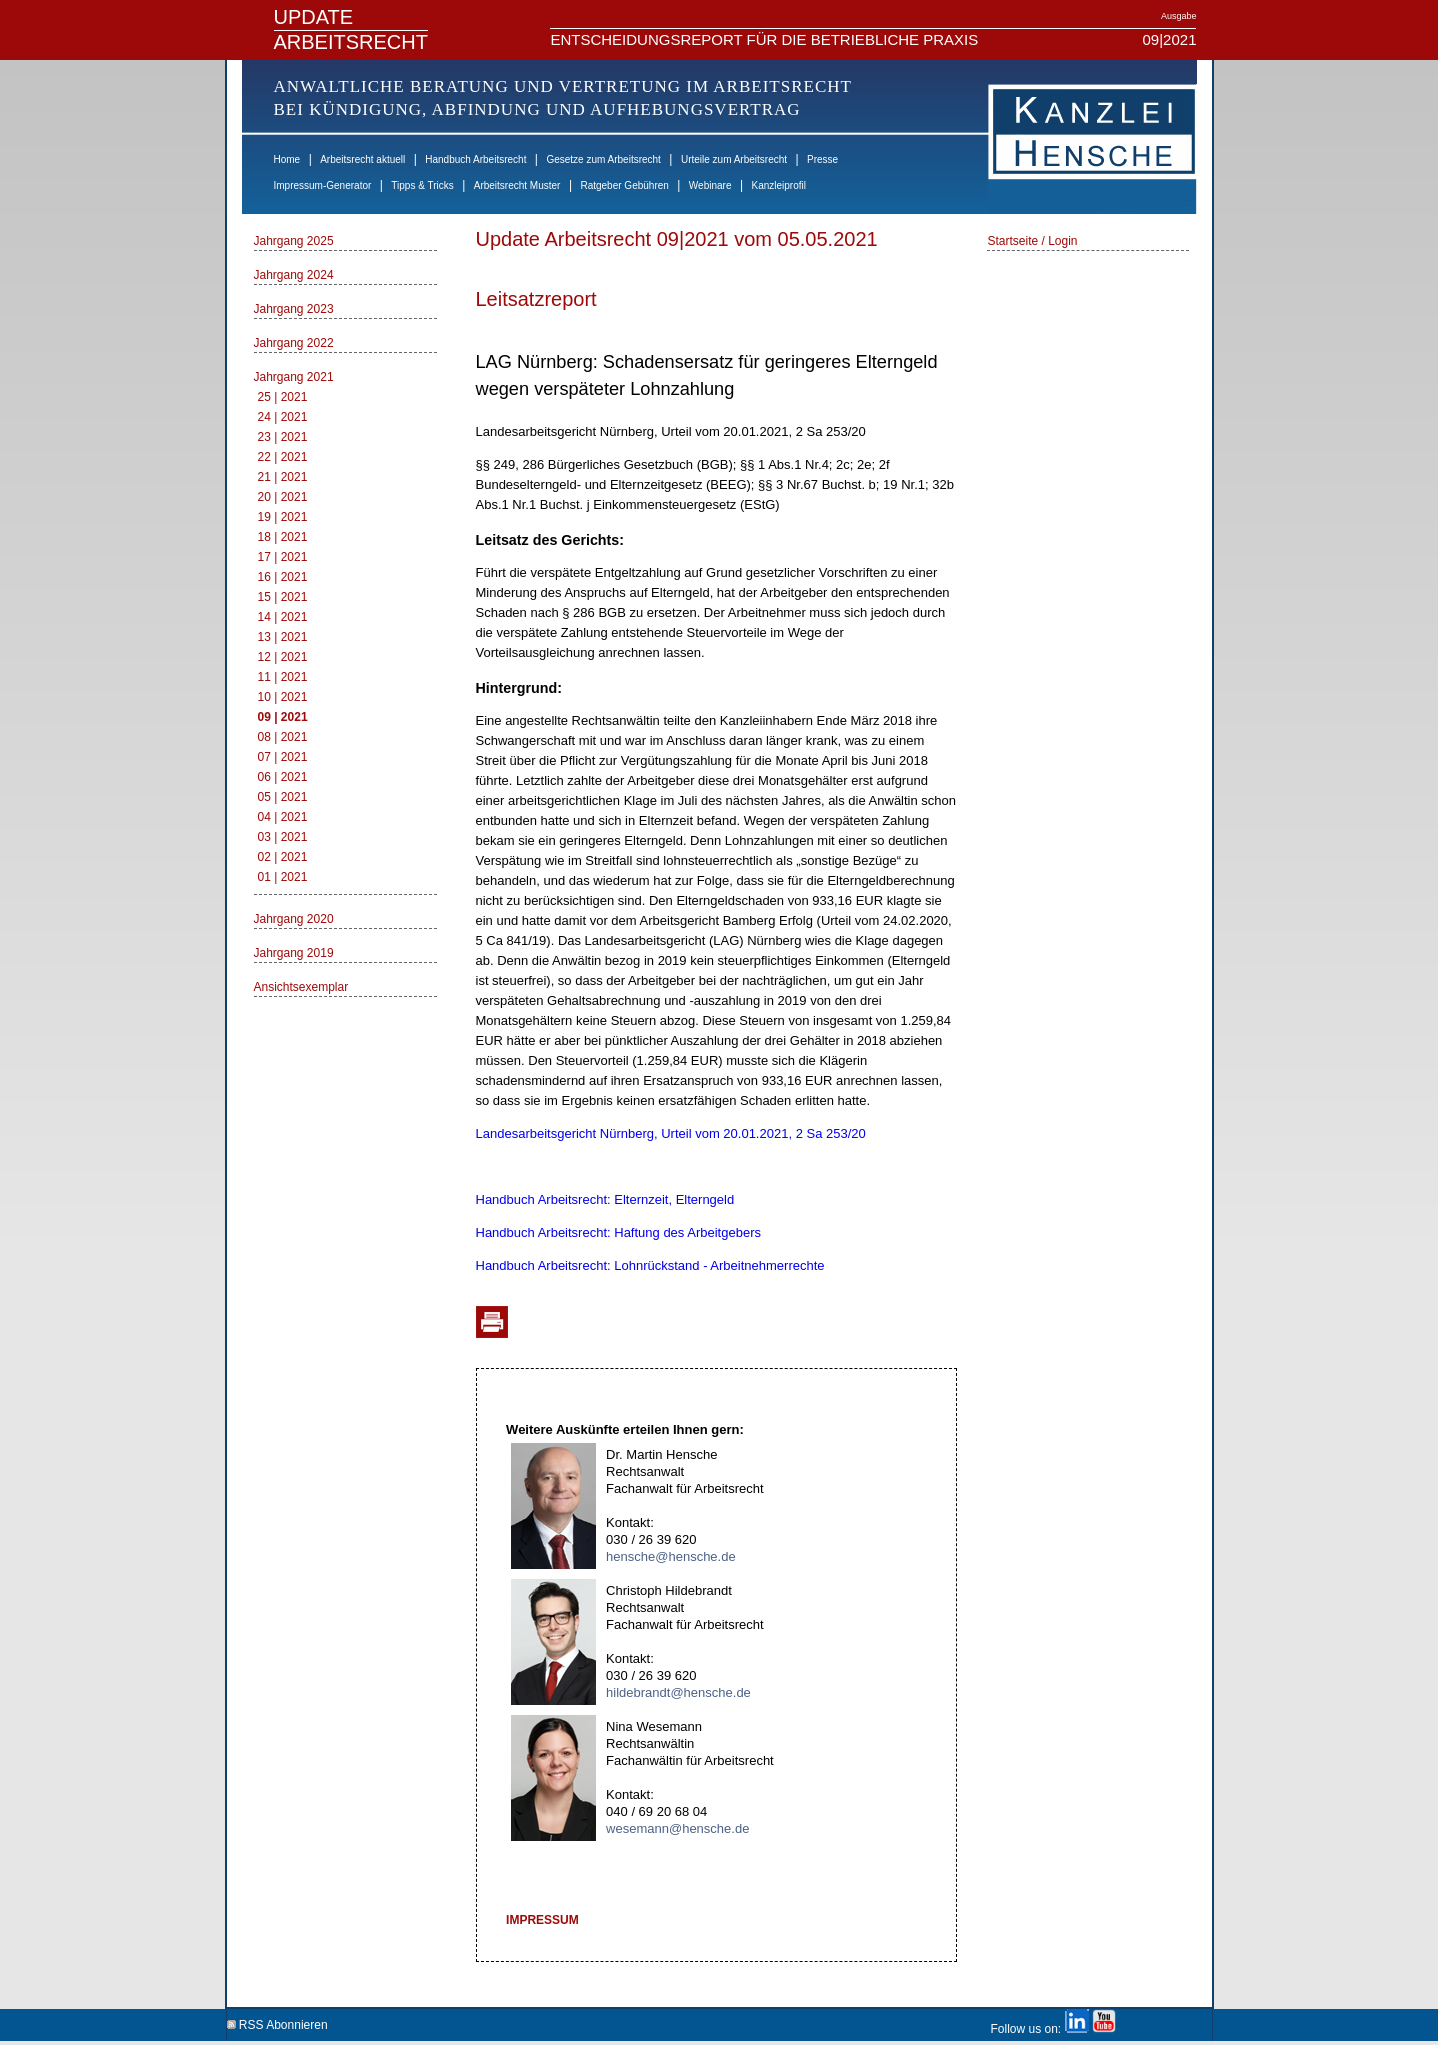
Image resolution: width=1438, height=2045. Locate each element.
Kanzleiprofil (778, 185)
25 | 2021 (283, 397)
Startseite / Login (1032, 241)
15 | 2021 (283, 597)
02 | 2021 (283, 857)
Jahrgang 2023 (294, 309)
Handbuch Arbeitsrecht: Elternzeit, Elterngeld (605, 1199)
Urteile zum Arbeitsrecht (734, 159)
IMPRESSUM (542, 1920)
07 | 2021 (283, 757)
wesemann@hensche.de (677, 1828)
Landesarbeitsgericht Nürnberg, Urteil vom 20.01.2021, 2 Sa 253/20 (671, 1133)
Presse (822, 159)
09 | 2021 (283, 717)
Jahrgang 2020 (294, 919)
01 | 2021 (283, 877)
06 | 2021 (283, 777)
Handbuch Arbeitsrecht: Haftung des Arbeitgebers (618, 1232)
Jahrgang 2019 (294, 953)
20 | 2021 (283, 497)
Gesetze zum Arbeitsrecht (603, 159)
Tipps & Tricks (422, 185)
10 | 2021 (283, 697)
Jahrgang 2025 (294, 241)
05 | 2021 (283, 797)
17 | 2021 (283, 557)
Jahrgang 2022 (294, 343)
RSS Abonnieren (277, 2021)
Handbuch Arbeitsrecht (475, 159)
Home (287, 159)
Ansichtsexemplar (301, 987)
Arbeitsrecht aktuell (362, 159)
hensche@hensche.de (671, 1556)
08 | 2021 (283, 737)
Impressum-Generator (323, 185)
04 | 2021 (283, 817)
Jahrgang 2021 (294, 377)
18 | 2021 (283, 537)
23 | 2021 (283, 437)
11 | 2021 (283, 677)
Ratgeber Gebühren (624, 185)
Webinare (710, 185)
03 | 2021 (283, 837)
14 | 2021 (283, 617)
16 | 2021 (283, 577)
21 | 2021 (283, 477)
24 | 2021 (283, 417)
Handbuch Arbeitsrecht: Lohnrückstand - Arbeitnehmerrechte (650, 1265)
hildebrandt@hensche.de (678, 1692)
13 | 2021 (283, 637)
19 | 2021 (283, 517)
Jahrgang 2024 (294, 275)
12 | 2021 (283, 657)
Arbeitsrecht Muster (517, 185)
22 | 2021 (283, 457)
